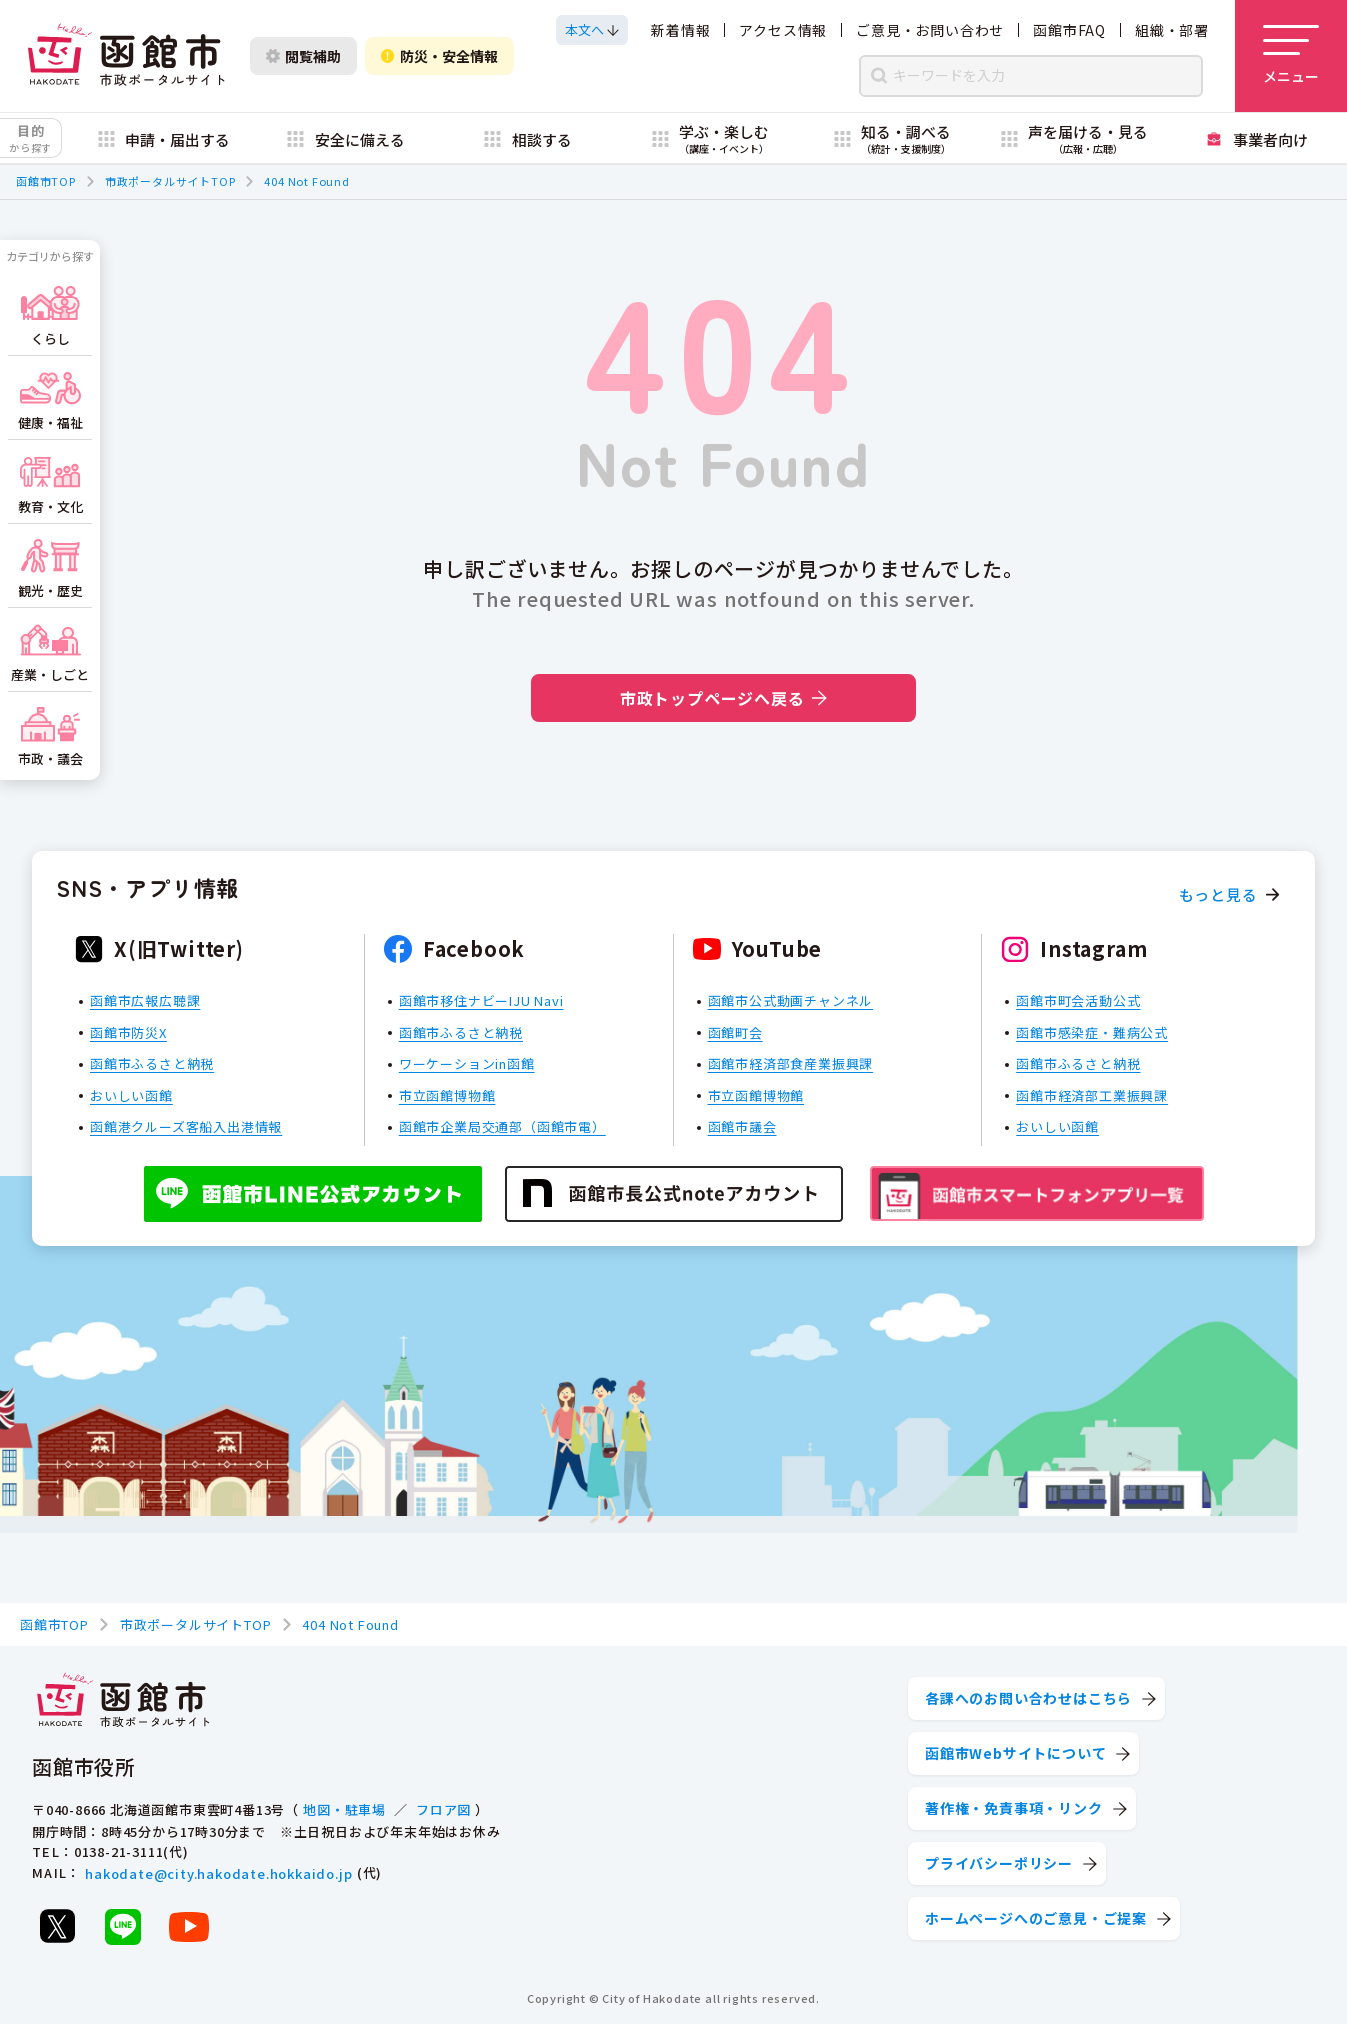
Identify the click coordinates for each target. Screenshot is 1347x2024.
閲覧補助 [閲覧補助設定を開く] (303, 56)
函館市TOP (46, 181)
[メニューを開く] (1291, 56)
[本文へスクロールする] (592, 30)
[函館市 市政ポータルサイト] (126, 56)
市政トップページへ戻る (723, 698)
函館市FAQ (1069, 30)
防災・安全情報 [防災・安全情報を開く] (439, 56)
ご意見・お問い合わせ (930, 30)
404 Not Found (306, 181)
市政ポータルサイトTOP (170, 181)
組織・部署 (1172, 30)
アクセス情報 (783, 30)
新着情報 (680, 30)
